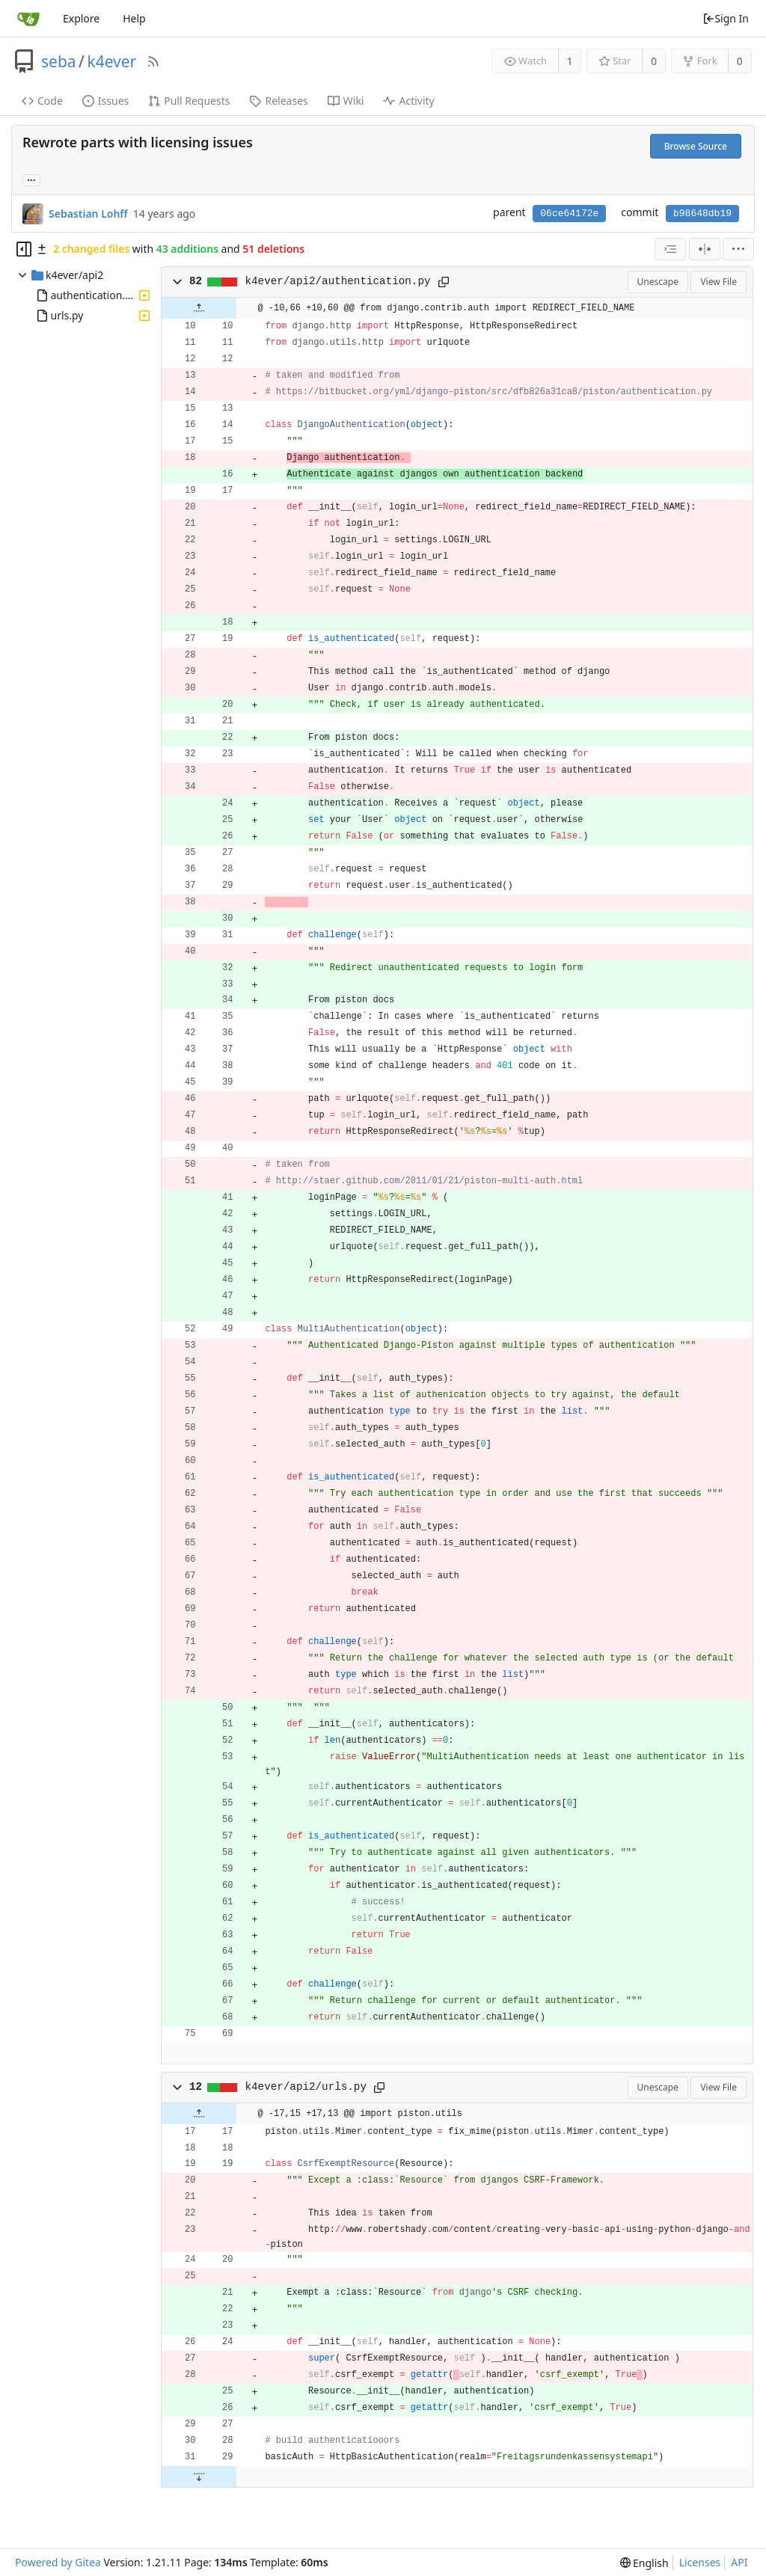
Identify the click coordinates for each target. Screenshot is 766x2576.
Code (42, 100)
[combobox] (670, 249)
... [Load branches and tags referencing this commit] (31, 179)
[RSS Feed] (153, 61)
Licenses (700, 2562)
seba (58, 61)
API (739, 2562)
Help (134, 18)
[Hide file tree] (24, 249)
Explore (81, 18)
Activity (408, 100)
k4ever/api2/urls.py (306, 2087)
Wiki (346, 100)
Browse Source (695, 146)
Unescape (657, 281)
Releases (278, 100)
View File (718, 281)
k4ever (111, 61)
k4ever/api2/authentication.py (338, 281)
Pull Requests (189, 100)
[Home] (28, 18)
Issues (105, 100)
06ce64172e (569, 213)
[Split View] (704, 249)
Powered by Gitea (58, 2562)
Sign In (725, 18)
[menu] (738, 249)
